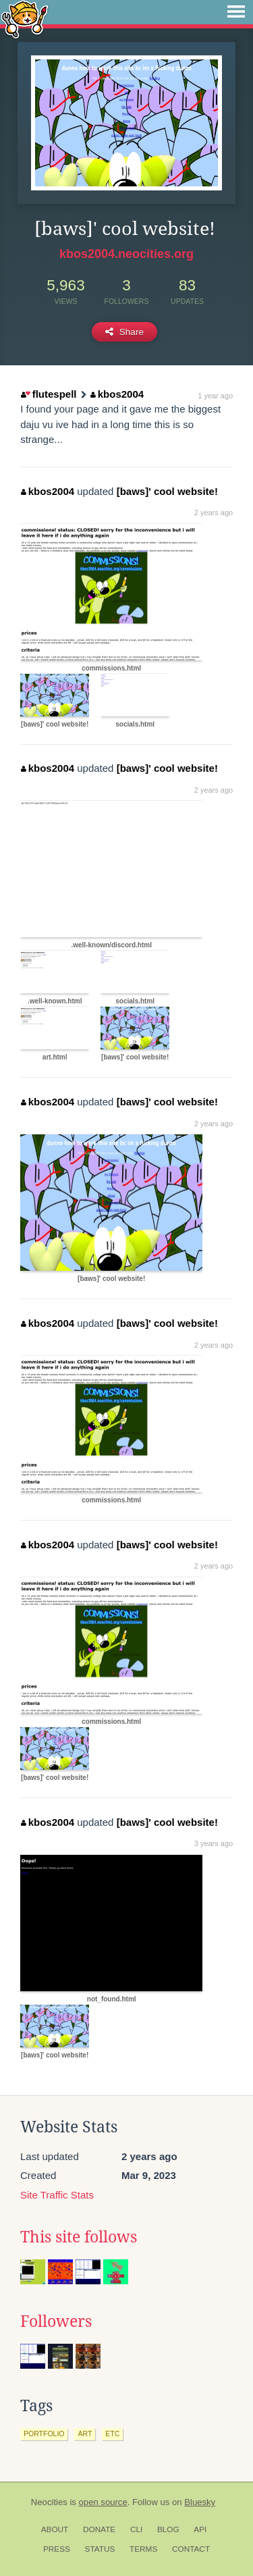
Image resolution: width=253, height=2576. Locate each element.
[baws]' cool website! (167, 491)
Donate (99, 2529)
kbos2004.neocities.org (126, 254)
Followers (56, 2321)
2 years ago (213, 512)
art (85, 2433)
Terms (143, 2549)
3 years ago (213, 1843)
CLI (136, 2529)
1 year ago (215, 396)
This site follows (78, 2237)
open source (103, 2502)
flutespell (48, 394)
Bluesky (199, 2502)
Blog (168, 2529)
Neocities (49, 2502)
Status (100, 2549)
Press (56, 2549)
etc (112, 2433)
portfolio (44, 2433)
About (55, 2529)
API (200, 2529)
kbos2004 (117, 394)
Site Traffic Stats (57, 2195)
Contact (191, 2549)
